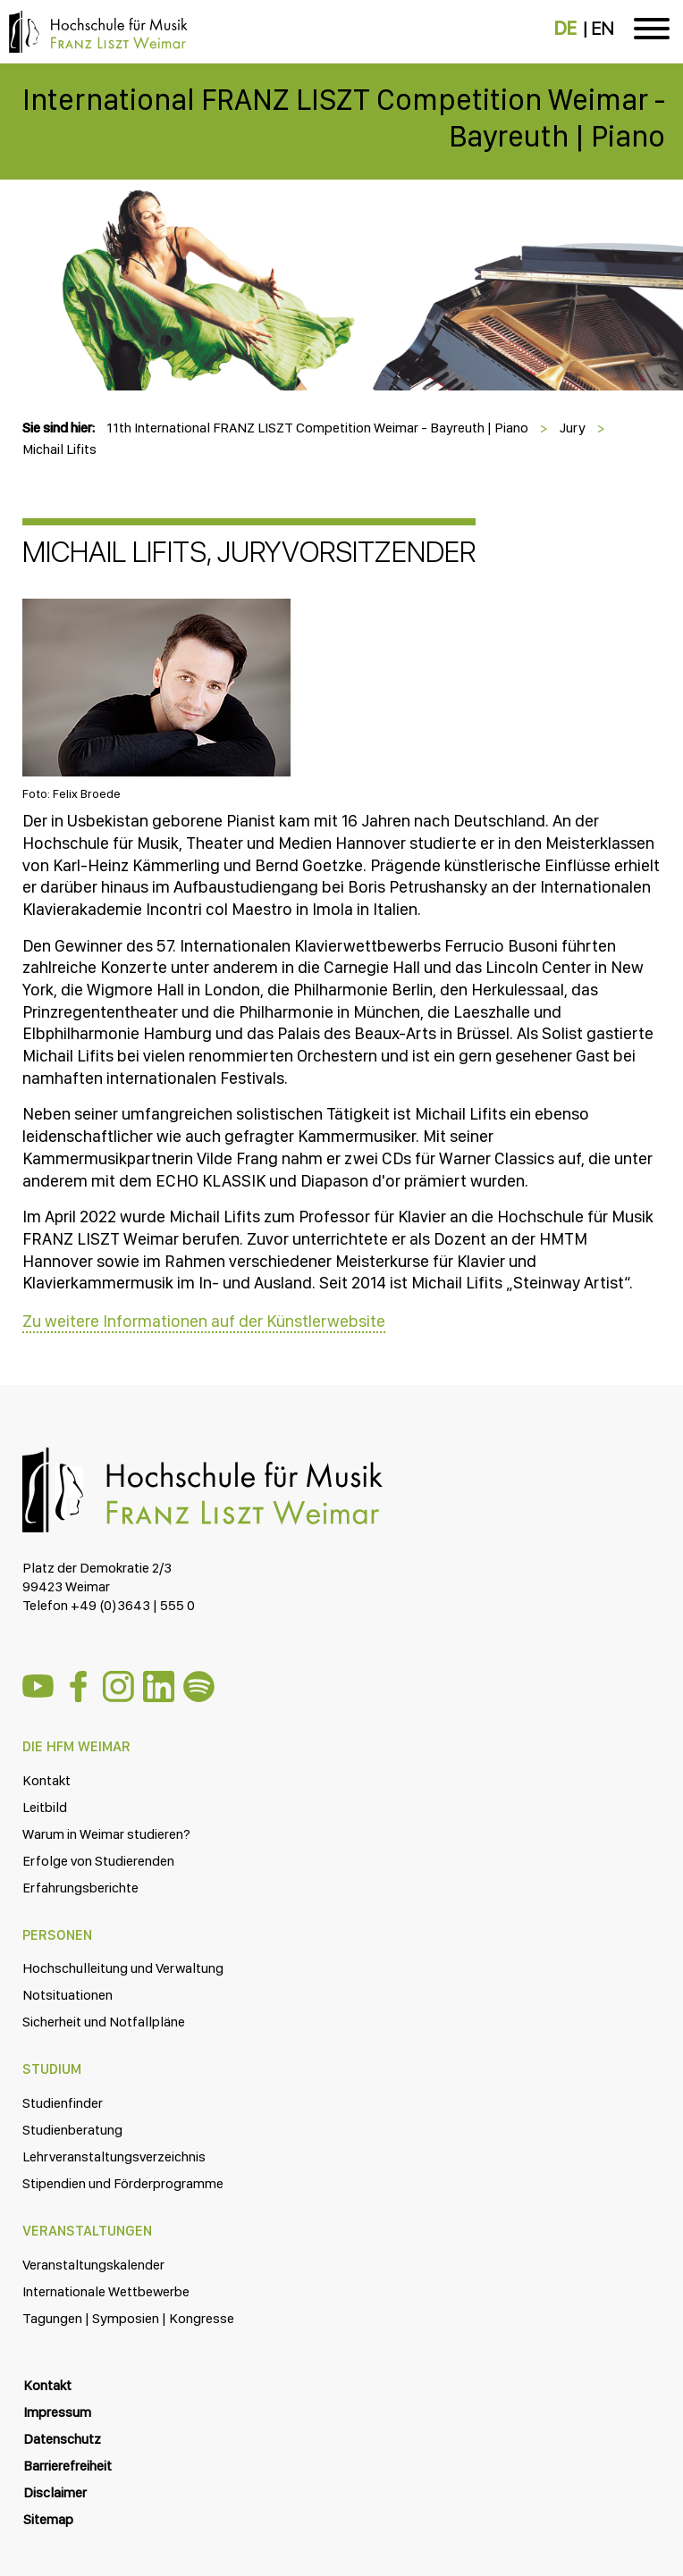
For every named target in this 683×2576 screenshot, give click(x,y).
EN (602, 28)
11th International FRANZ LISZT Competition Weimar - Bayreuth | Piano (317, 427)
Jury (573, 427)
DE (565, 28)
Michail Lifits (59, 449)
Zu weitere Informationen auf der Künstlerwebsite (203, 1321)
